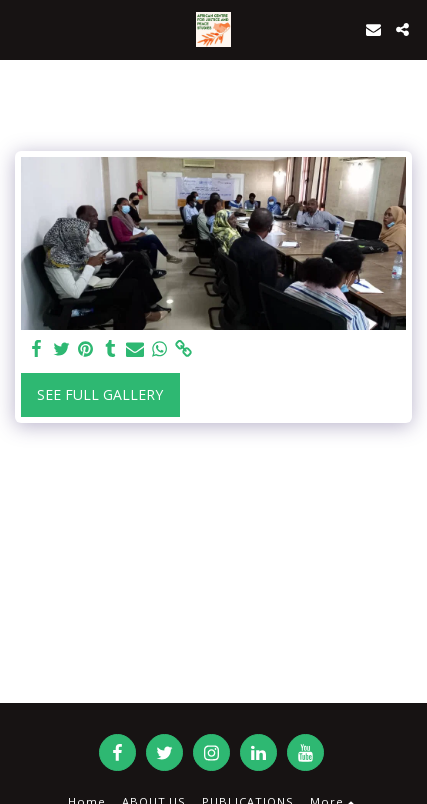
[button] (22, 28)
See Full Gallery (100, 394)
